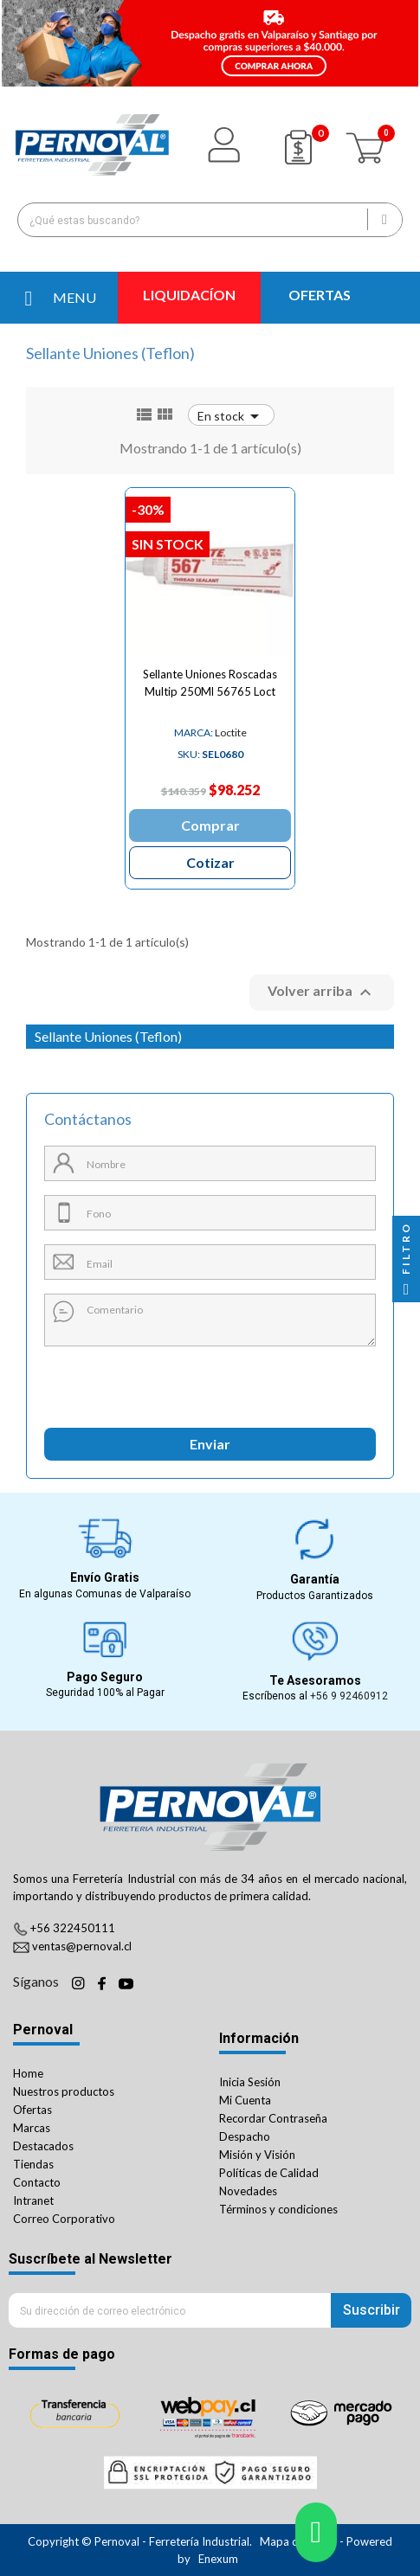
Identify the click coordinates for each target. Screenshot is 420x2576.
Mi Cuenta (245, 2100)
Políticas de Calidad (269, 2173)
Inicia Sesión (250, 2082)
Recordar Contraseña (273, 2118)
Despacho (244, 2136)
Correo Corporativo (64, 2219)
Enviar (210, 1444)
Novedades (248, 2191)
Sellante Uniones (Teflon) (108, 1036)
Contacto (37, 2182)
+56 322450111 (72, 1928)
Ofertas (32, 2110)
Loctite (210, 732)
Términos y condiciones (278, 2209)
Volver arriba (322, 992)
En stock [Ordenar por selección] (231, 416)
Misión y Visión (257, 2155)
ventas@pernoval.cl (82, 1946)
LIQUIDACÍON (189, 294)
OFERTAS (319, 294)
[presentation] (123, 1380)
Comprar (210, 825)
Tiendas (33, 2164)
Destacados (43, 2146)
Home (28, 2073)
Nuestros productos (63, 2091)
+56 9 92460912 (349, 1696)
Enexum (219, 2559)
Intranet (33, 2200)
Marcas (31, 2128)
